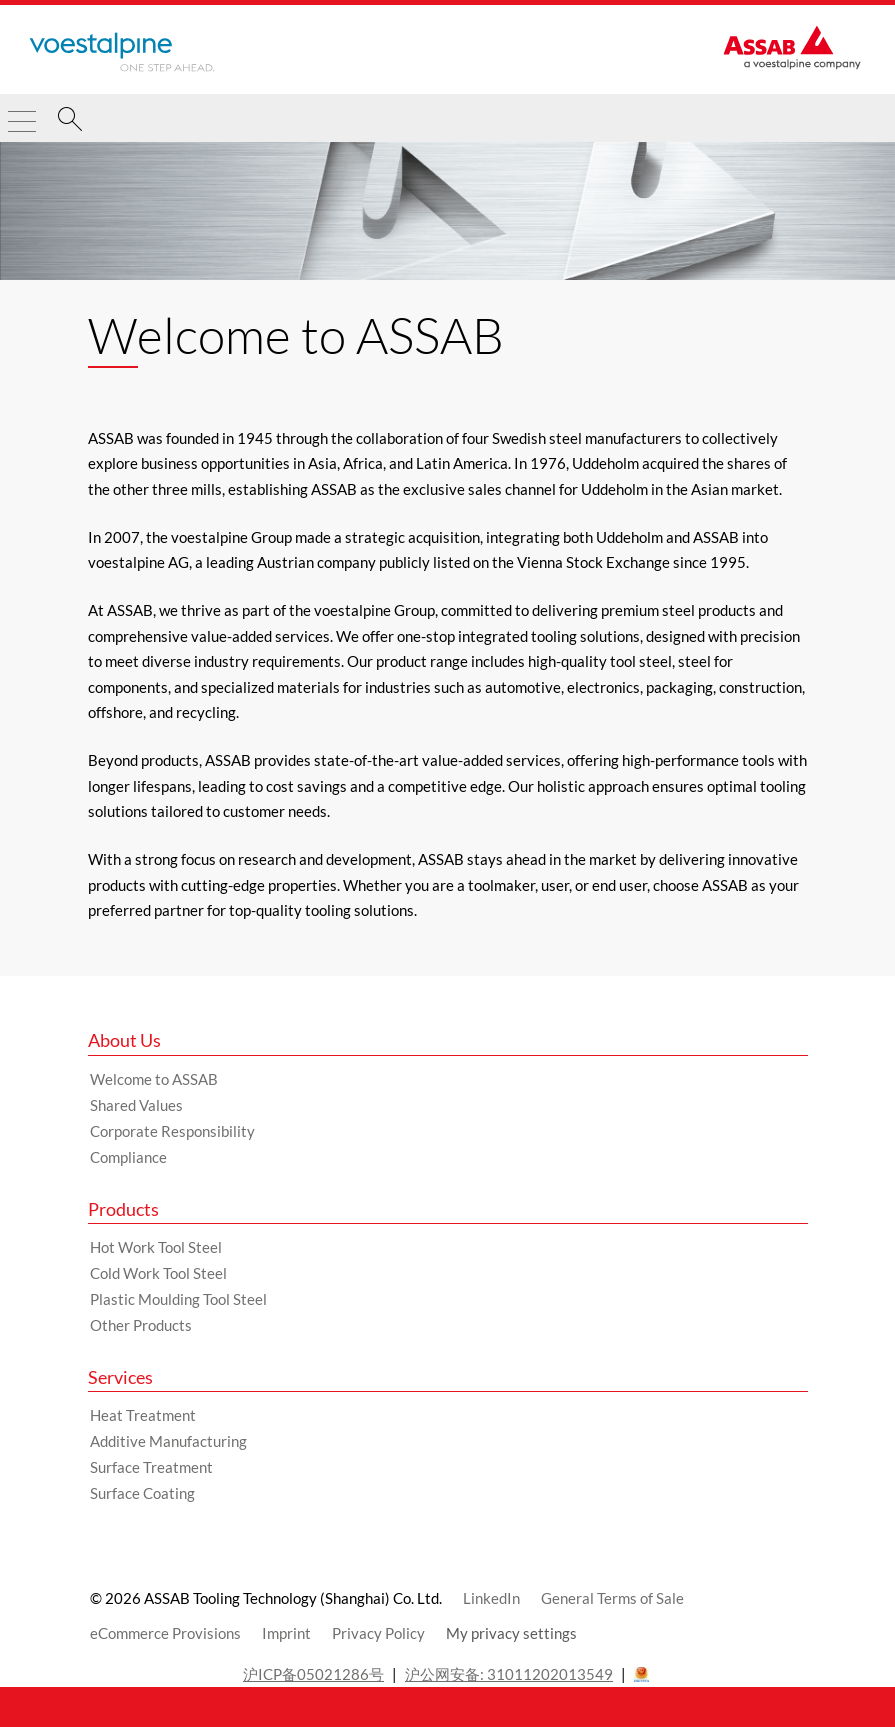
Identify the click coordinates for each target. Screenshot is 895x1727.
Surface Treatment (151, 1467)
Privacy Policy (378, 1633)
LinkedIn (491, 1598)
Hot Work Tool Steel (156, 1247)
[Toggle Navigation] (22, 113)
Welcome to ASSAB (154, 1079)
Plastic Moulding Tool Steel (178, 1299)
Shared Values (136, 1105)
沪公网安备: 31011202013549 (509, 1674)
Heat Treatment (143, 1415)
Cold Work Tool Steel (158, 1273)
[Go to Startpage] (122, 52)
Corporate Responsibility (172, 1131)
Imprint (286, 1633)
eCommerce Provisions (165, 1633)
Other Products (141, 1325)
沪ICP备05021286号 (313, 1674)
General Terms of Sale (612, 1598)
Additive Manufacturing (168, 1441)
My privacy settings (511, 1633)
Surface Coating (142, 1493)
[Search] (70, 122)
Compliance (128, 1157)
